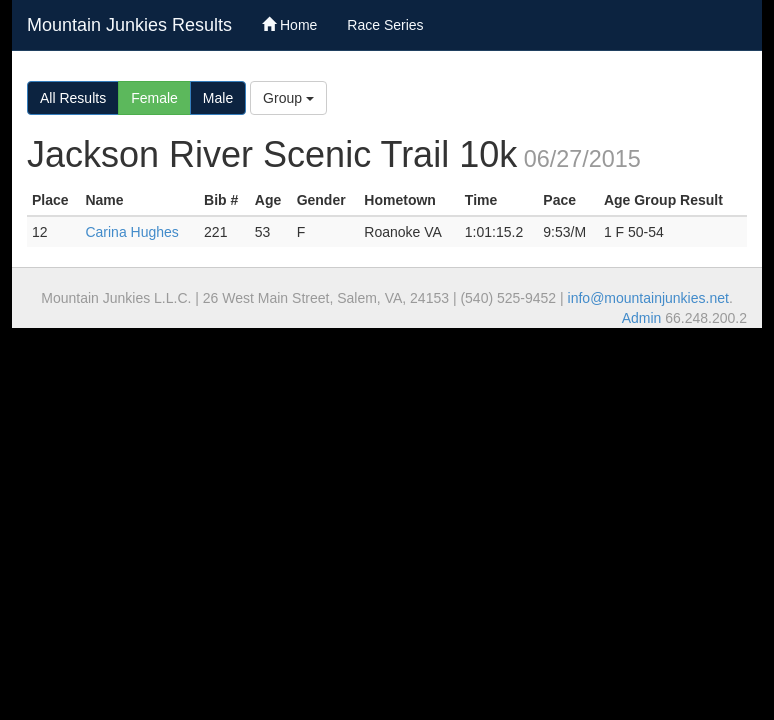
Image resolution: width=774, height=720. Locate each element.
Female (154, 98)
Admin (642, 318)
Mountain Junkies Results (129, 25)
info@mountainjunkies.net (648, 298)
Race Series (385, 25)
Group (288, 98)
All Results (73, 98)
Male (218, 98)
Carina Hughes (131, 232)
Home (289, 25)
